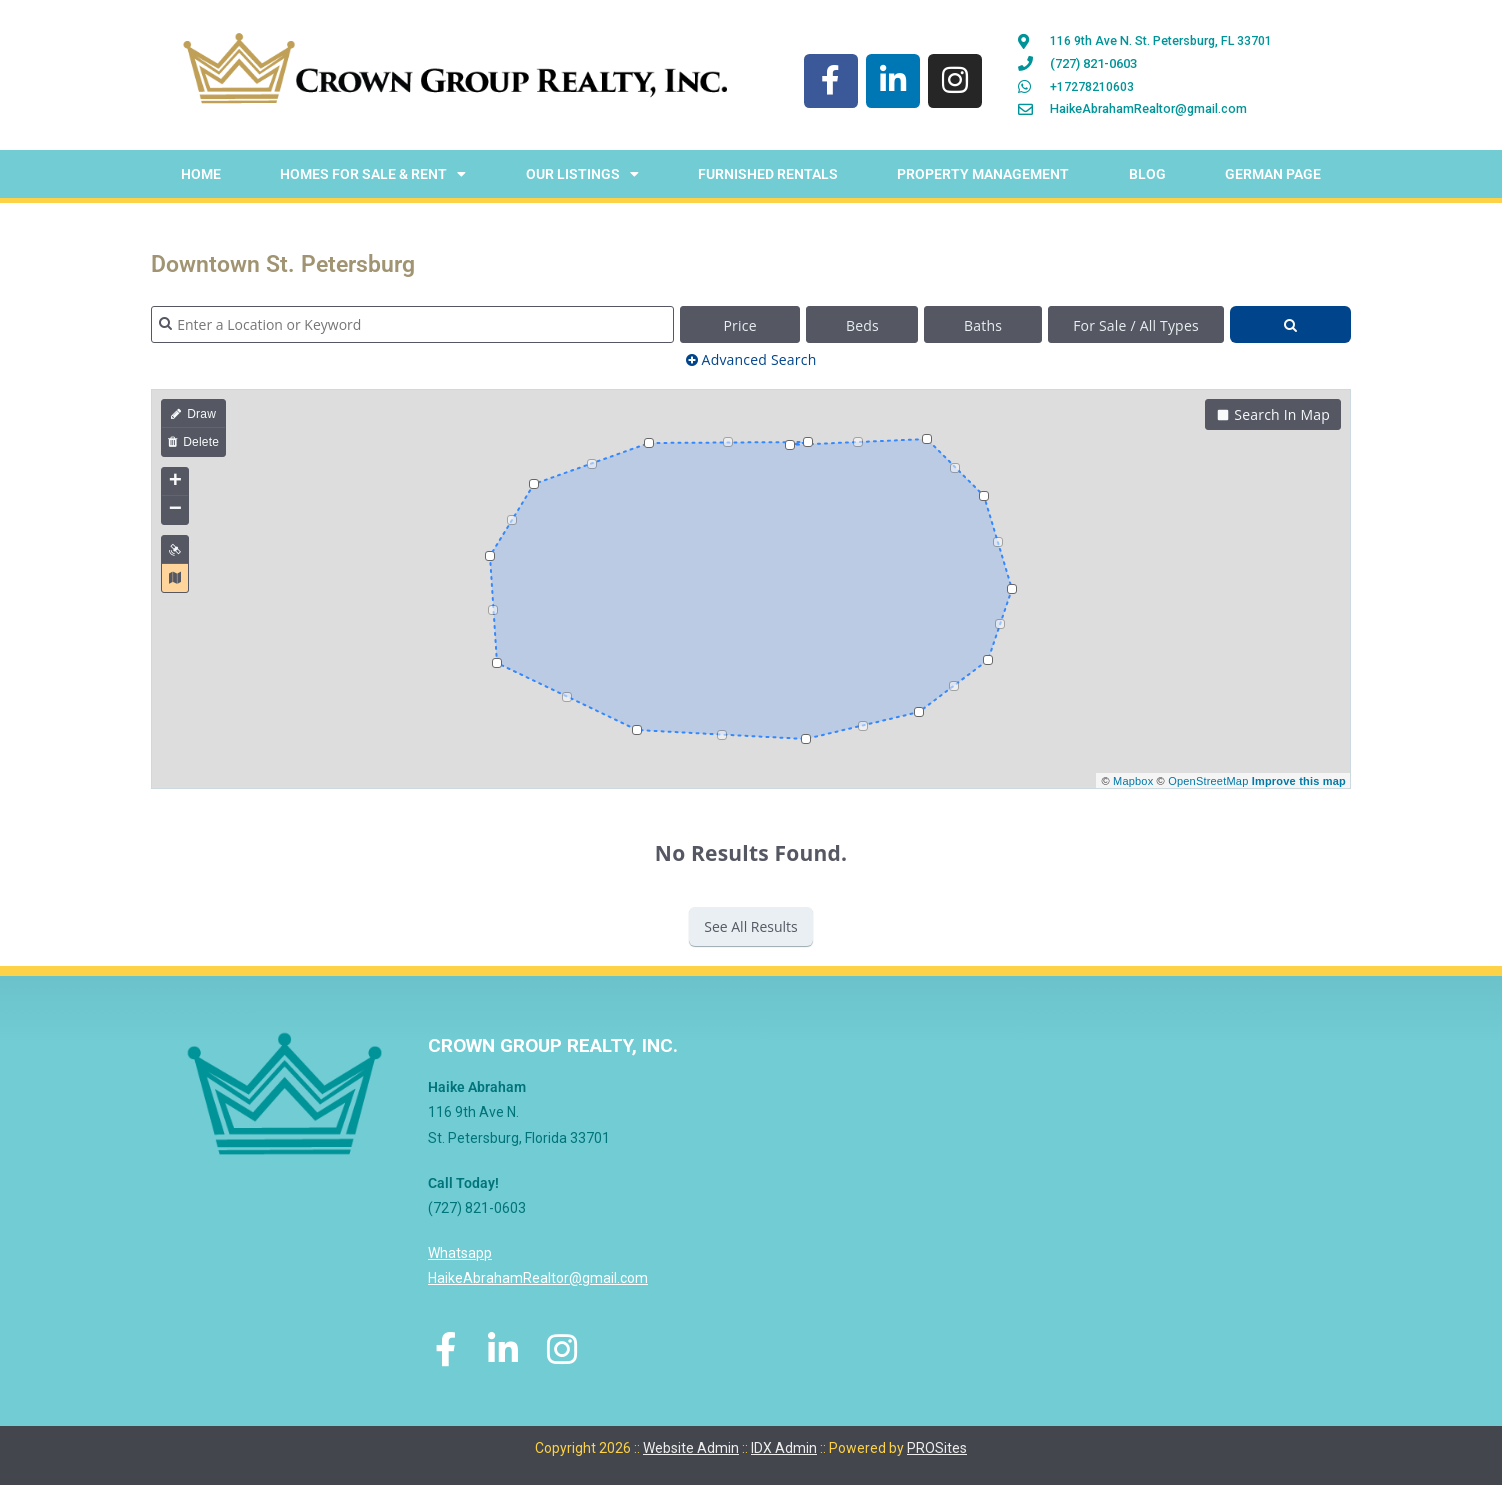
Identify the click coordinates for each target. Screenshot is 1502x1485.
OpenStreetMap (1208, 784)
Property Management (983, 178)
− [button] (175, 514)
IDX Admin (784, 1442)
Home (201, 178)
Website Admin (691, 1442)
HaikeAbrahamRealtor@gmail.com (538, 1282)
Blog (1147, 178)
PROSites (937, 1442)
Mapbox (1133, 784)
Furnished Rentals (768, 178)
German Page (1273, 178)
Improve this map (1299, 784)
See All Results (751, 930)
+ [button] (175, 486)
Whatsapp (460, 1257)
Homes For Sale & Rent (373, 178)
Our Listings (582, 178)
